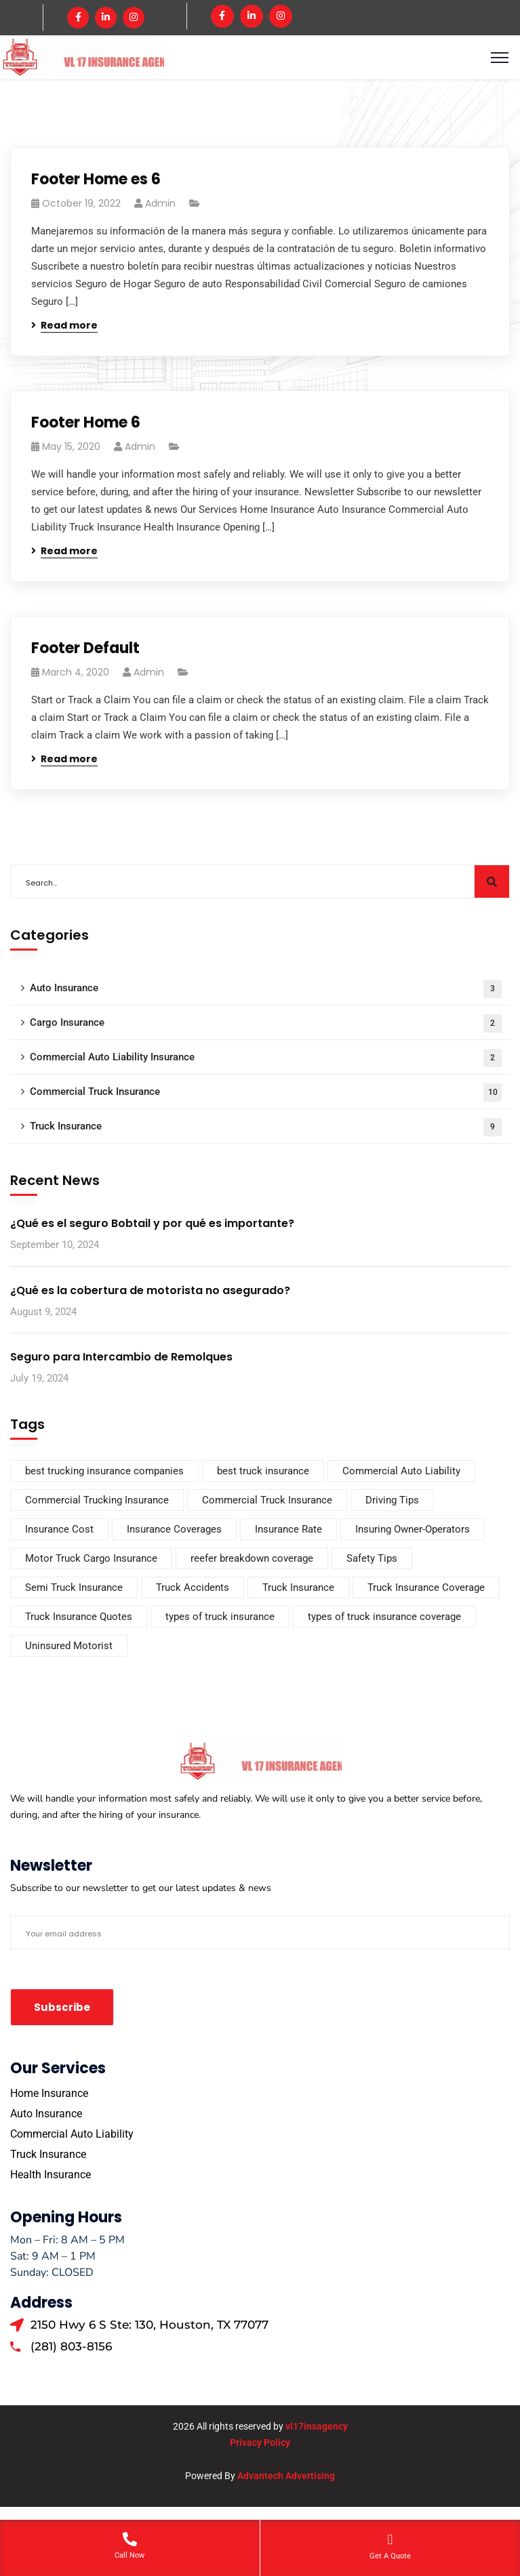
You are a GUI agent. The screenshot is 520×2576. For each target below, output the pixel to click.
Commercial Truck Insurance (266, 1091)
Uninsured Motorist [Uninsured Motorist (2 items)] (69, 1644)
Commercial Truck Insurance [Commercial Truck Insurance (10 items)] (267, 1498)
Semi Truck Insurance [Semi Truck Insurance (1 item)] (74, 1585)
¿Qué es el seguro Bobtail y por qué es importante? (152, 1222)
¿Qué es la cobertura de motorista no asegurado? (150, 1288)
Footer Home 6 (85, 421)
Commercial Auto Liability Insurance (266, 1056)
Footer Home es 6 (96, 177)
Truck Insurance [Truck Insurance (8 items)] (298, 1585)
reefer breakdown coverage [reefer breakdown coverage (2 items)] (252, 1556)
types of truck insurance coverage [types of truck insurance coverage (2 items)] (384, 1614)
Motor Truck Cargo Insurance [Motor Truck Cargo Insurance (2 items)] (91, 1556)
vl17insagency (316, 2424)
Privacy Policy (260, 2441)
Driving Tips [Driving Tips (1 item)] (392, 1498)
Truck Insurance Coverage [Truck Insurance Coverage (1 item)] (426, 1585)
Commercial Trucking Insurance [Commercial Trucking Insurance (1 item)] (97, 1498)
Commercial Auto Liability (72, 2131)
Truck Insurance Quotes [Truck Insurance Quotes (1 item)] (78, 1614)
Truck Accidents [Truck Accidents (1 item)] (192, 1585)
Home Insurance (49, 2091)
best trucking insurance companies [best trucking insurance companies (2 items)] (104, 1469)
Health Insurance (50, 2172)
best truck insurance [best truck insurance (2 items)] (263, 1469)
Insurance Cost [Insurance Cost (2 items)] (59, 1527)
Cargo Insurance (266, 1022)
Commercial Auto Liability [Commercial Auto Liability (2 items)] (401, 1469)
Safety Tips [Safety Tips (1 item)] (371, 1556)
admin (160, 202)
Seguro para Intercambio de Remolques (121, 1355)
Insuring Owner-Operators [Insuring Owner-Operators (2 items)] (412, 1527)
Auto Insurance (266, 987)
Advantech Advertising (286, 2474)
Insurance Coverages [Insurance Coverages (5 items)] (174, 1527)
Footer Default (85, 646)
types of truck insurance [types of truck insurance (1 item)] (220, 1614)
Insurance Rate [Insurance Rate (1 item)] (288, 1527)
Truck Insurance (266, 1126)
